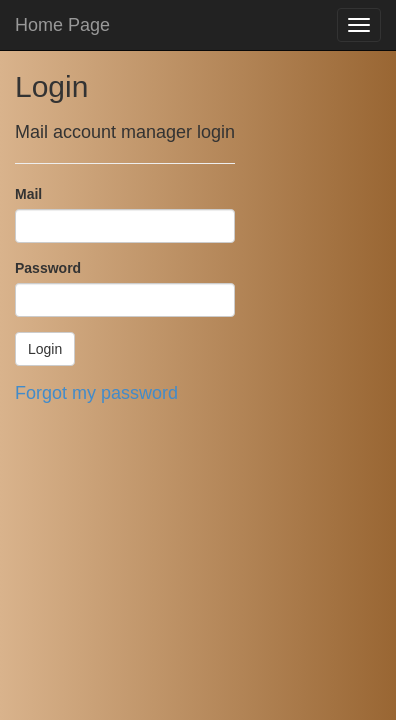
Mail (28, 194)
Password (48, 268)
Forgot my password (96, 393)
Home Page (62, 25)
